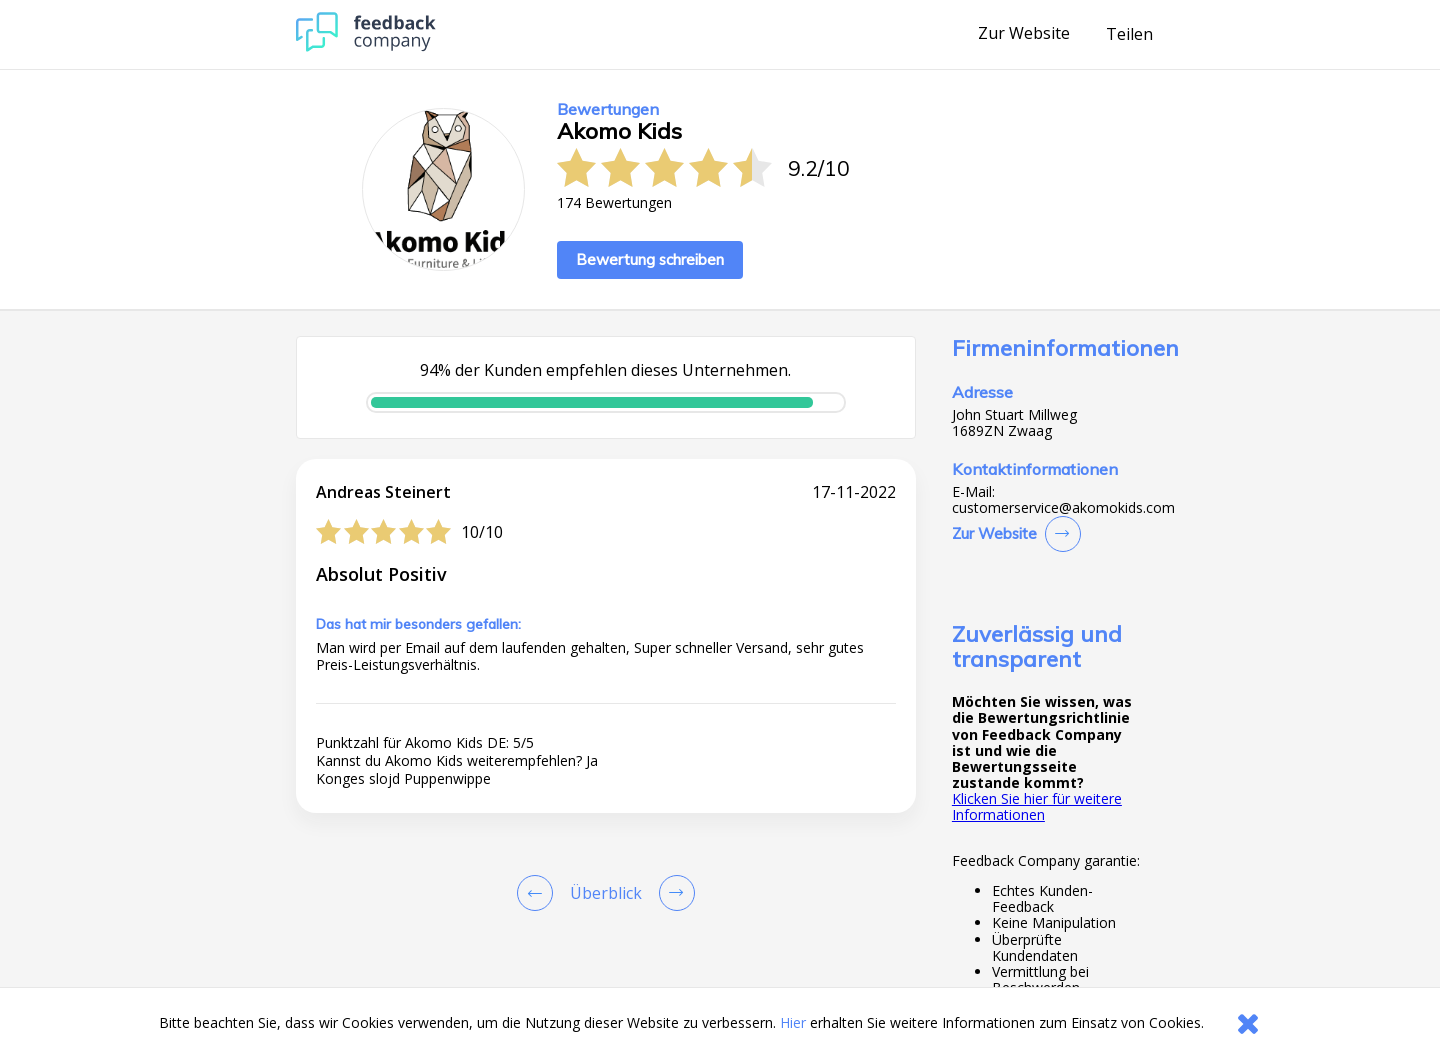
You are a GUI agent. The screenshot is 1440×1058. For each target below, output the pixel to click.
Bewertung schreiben (650, 259)
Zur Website (1024, 34)
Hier (793, 1022)
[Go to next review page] (673, 893)
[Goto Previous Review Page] (539, 893)
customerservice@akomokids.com (1063, 508)
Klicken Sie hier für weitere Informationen (1037, 806)
